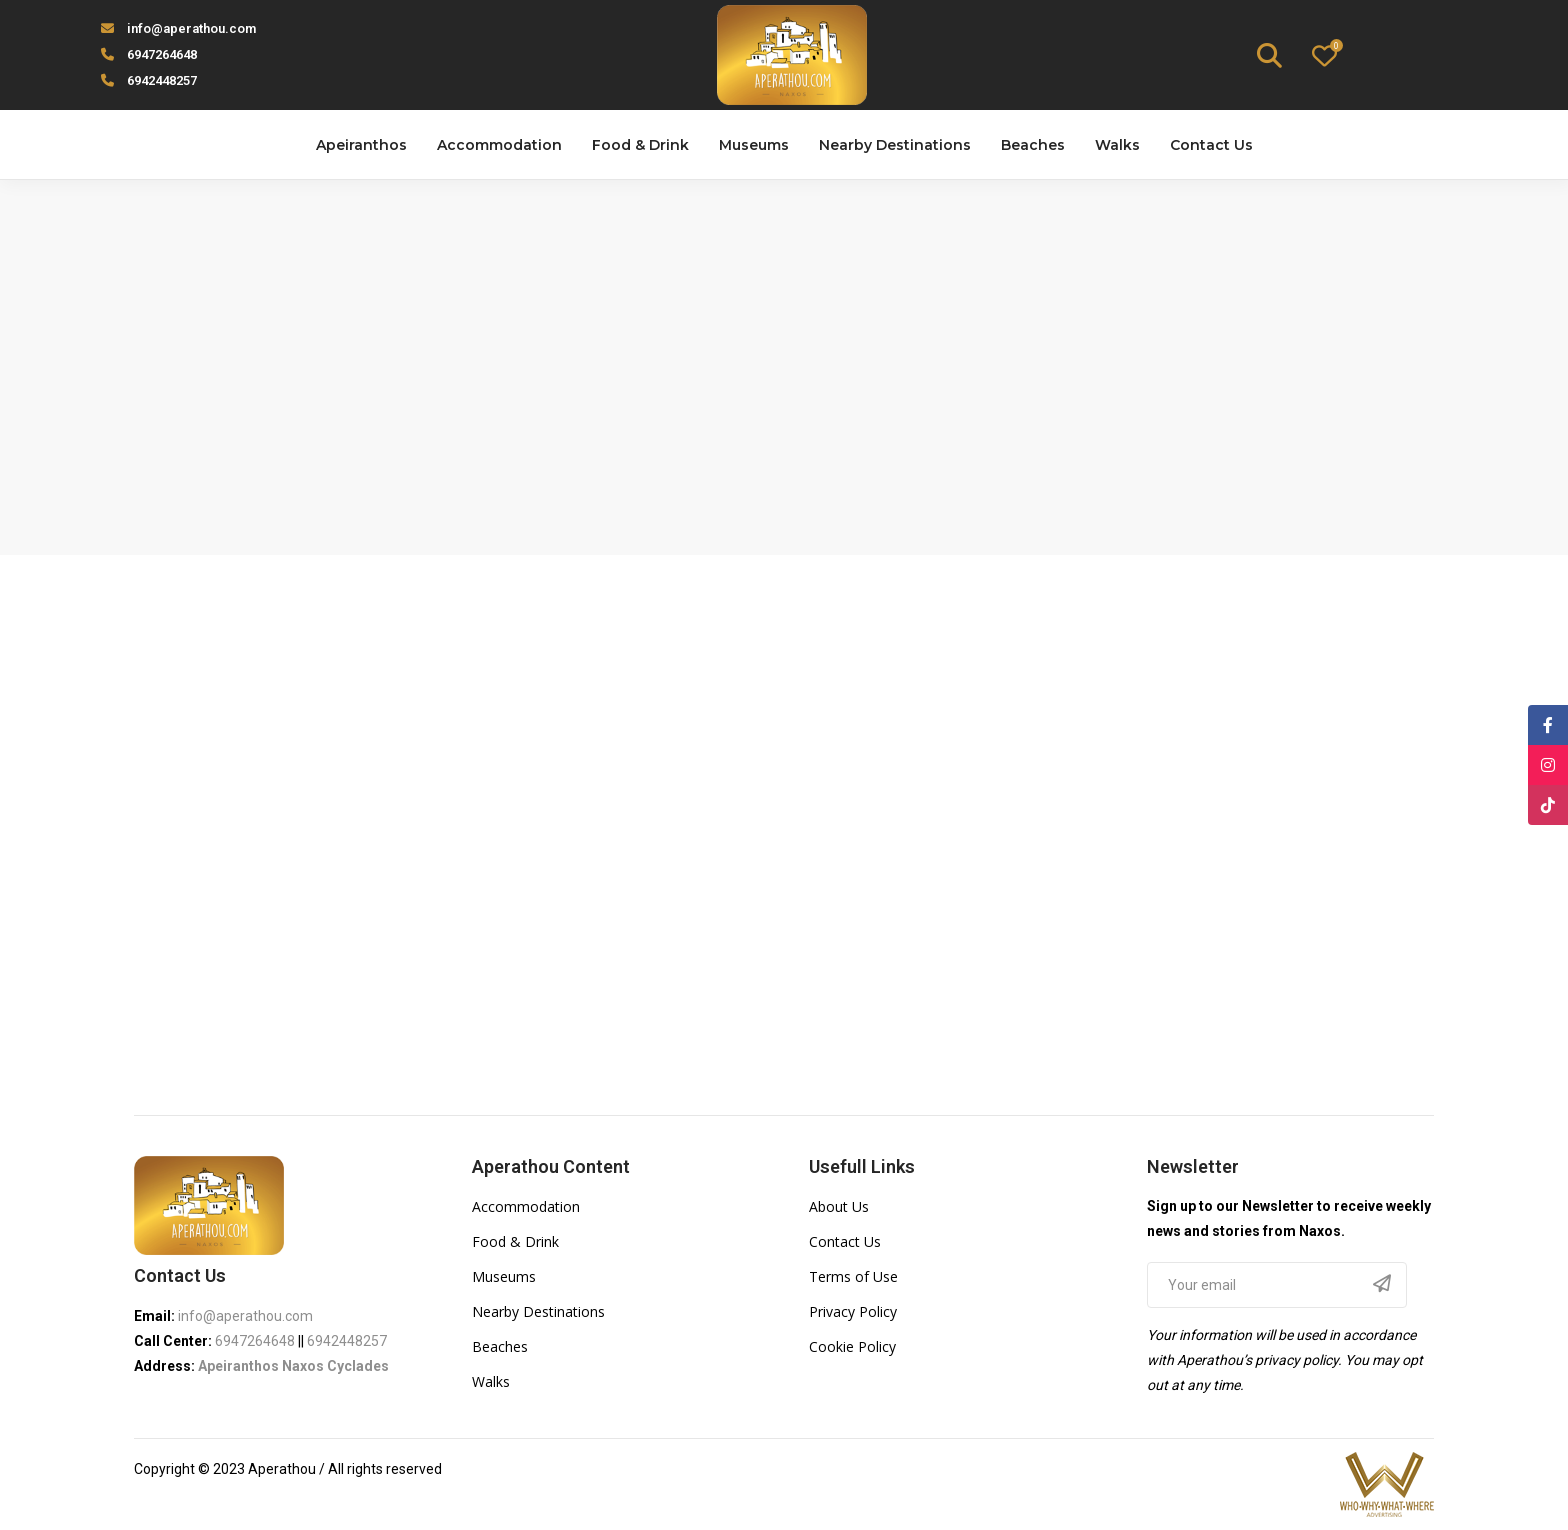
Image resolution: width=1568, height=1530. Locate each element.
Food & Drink (515, 1241)
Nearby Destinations (538, 1311)
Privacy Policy (853, 1311)
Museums (504, 1276)
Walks (491, 1381)
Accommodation (526, 1206)
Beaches (500, 1346)
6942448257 (162, 80)
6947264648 (162, 54)
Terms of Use (853, 1276)
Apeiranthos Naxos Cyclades (293, 1366)
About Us (839, 1206)
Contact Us (845, 1241)
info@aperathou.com (191, 28)
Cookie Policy (852, 1346)
